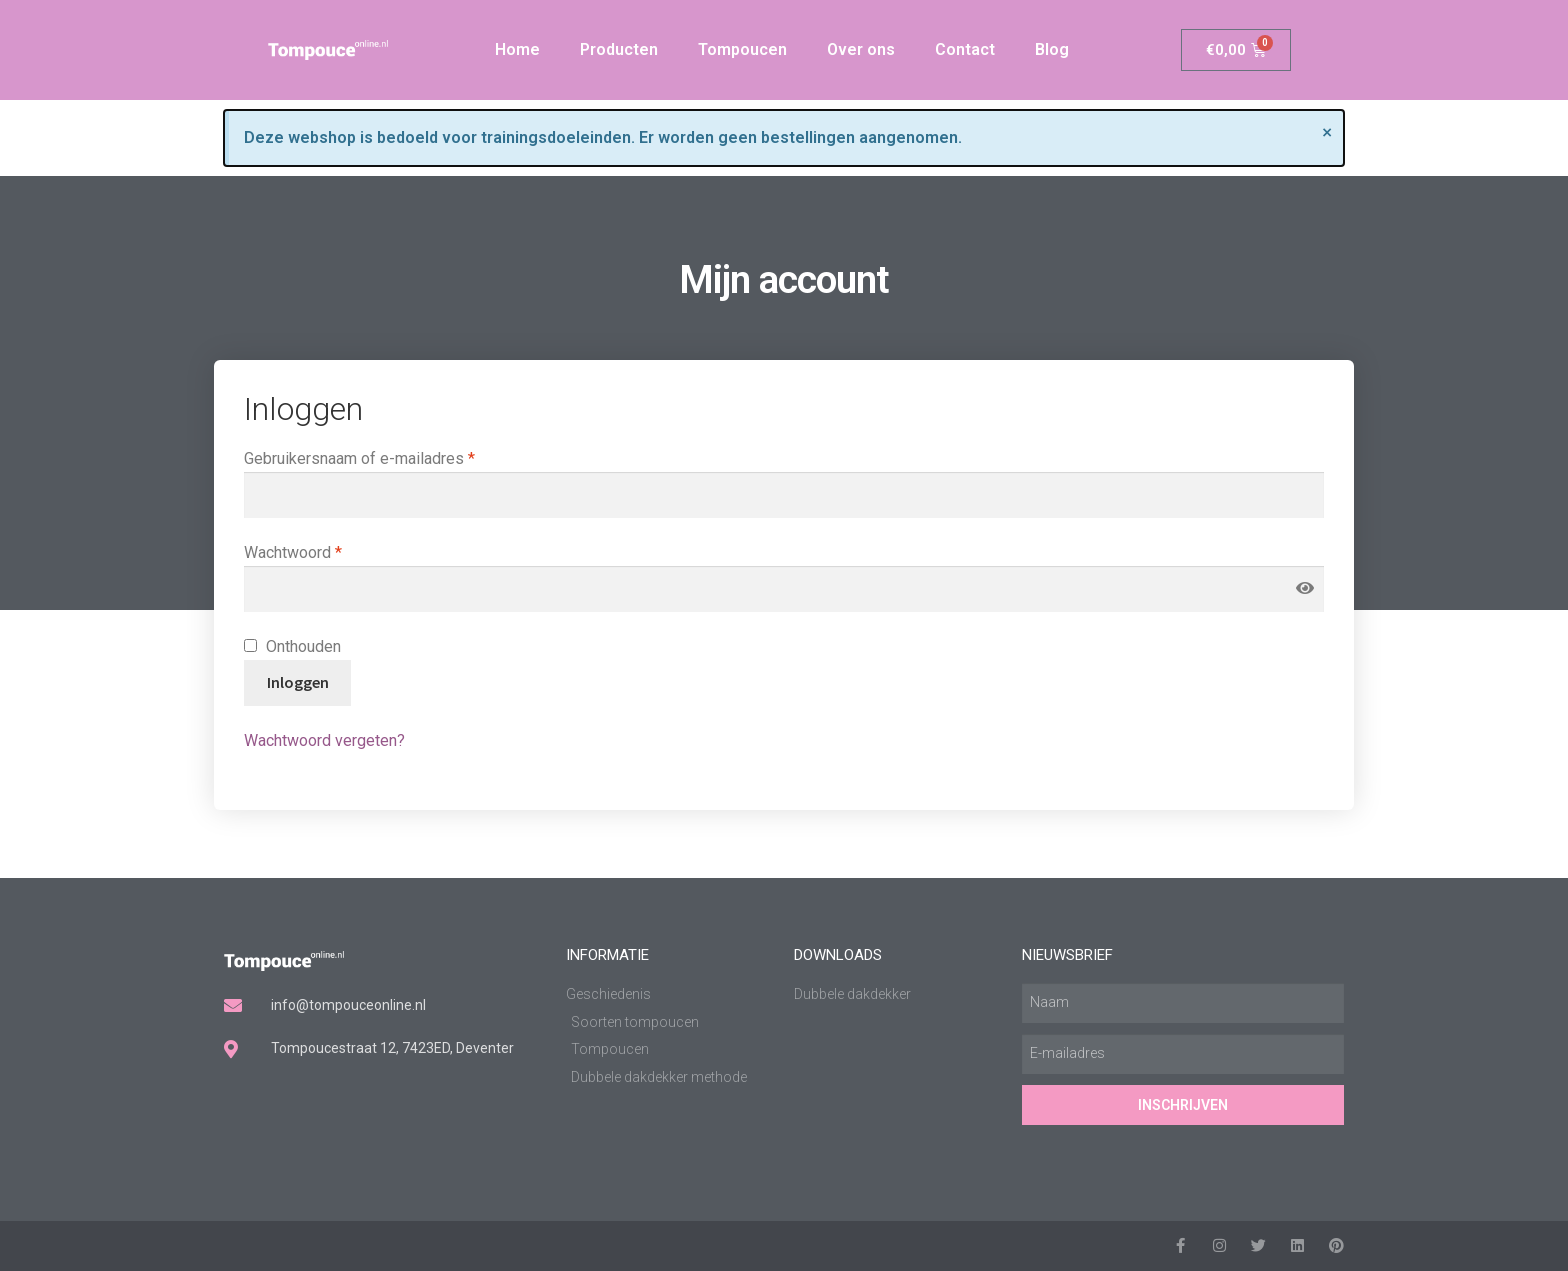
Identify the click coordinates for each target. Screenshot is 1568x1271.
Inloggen (298, 682)
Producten (619, 49)
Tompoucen (742, 49)
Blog (1052, 49)
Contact (965, 49)
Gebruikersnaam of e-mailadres (384, 457)
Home (517, 49)
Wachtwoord (318, 551)
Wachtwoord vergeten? (324, 740)
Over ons (861, 49)
